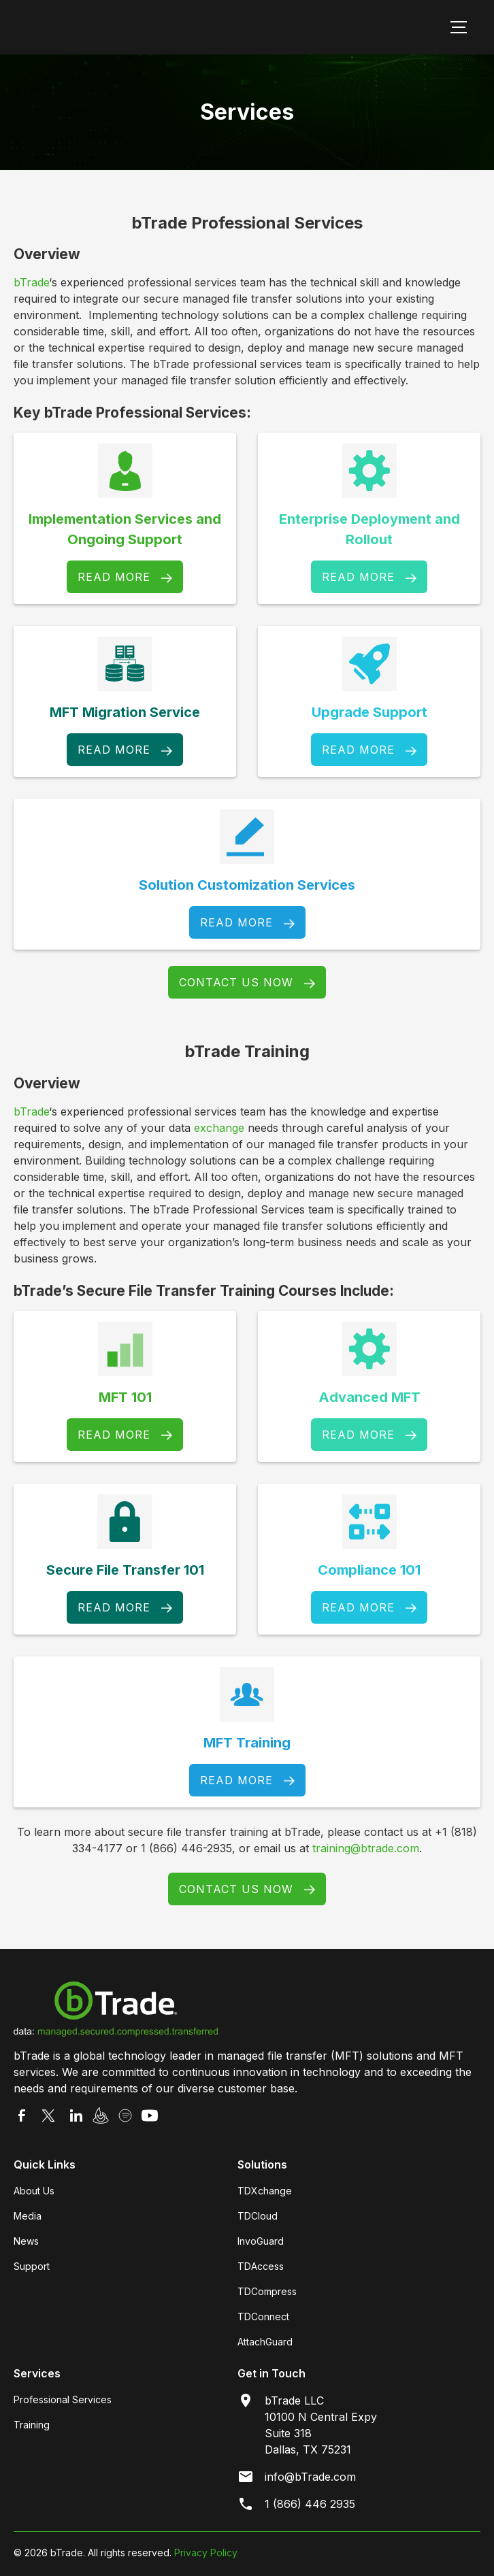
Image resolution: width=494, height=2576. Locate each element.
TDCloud (257, 2216)
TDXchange (264, 2190)
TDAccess (260, 2266)
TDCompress (267, 2291)
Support (32, 2266)
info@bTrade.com (310, 2476)
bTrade (31, 282)
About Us (34, 2190)
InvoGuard (260, 2241)
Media (28, 2216)
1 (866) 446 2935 (310, 2504)
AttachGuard (265, 2341)
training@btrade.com (365, 1848)
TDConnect (263, 2316)
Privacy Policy (205, 2552)
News (26, 2241)
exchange (219, 1128)
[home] (109, 27)
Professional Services (63, 2399)
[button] (456, 27)
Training (32, 2424)
